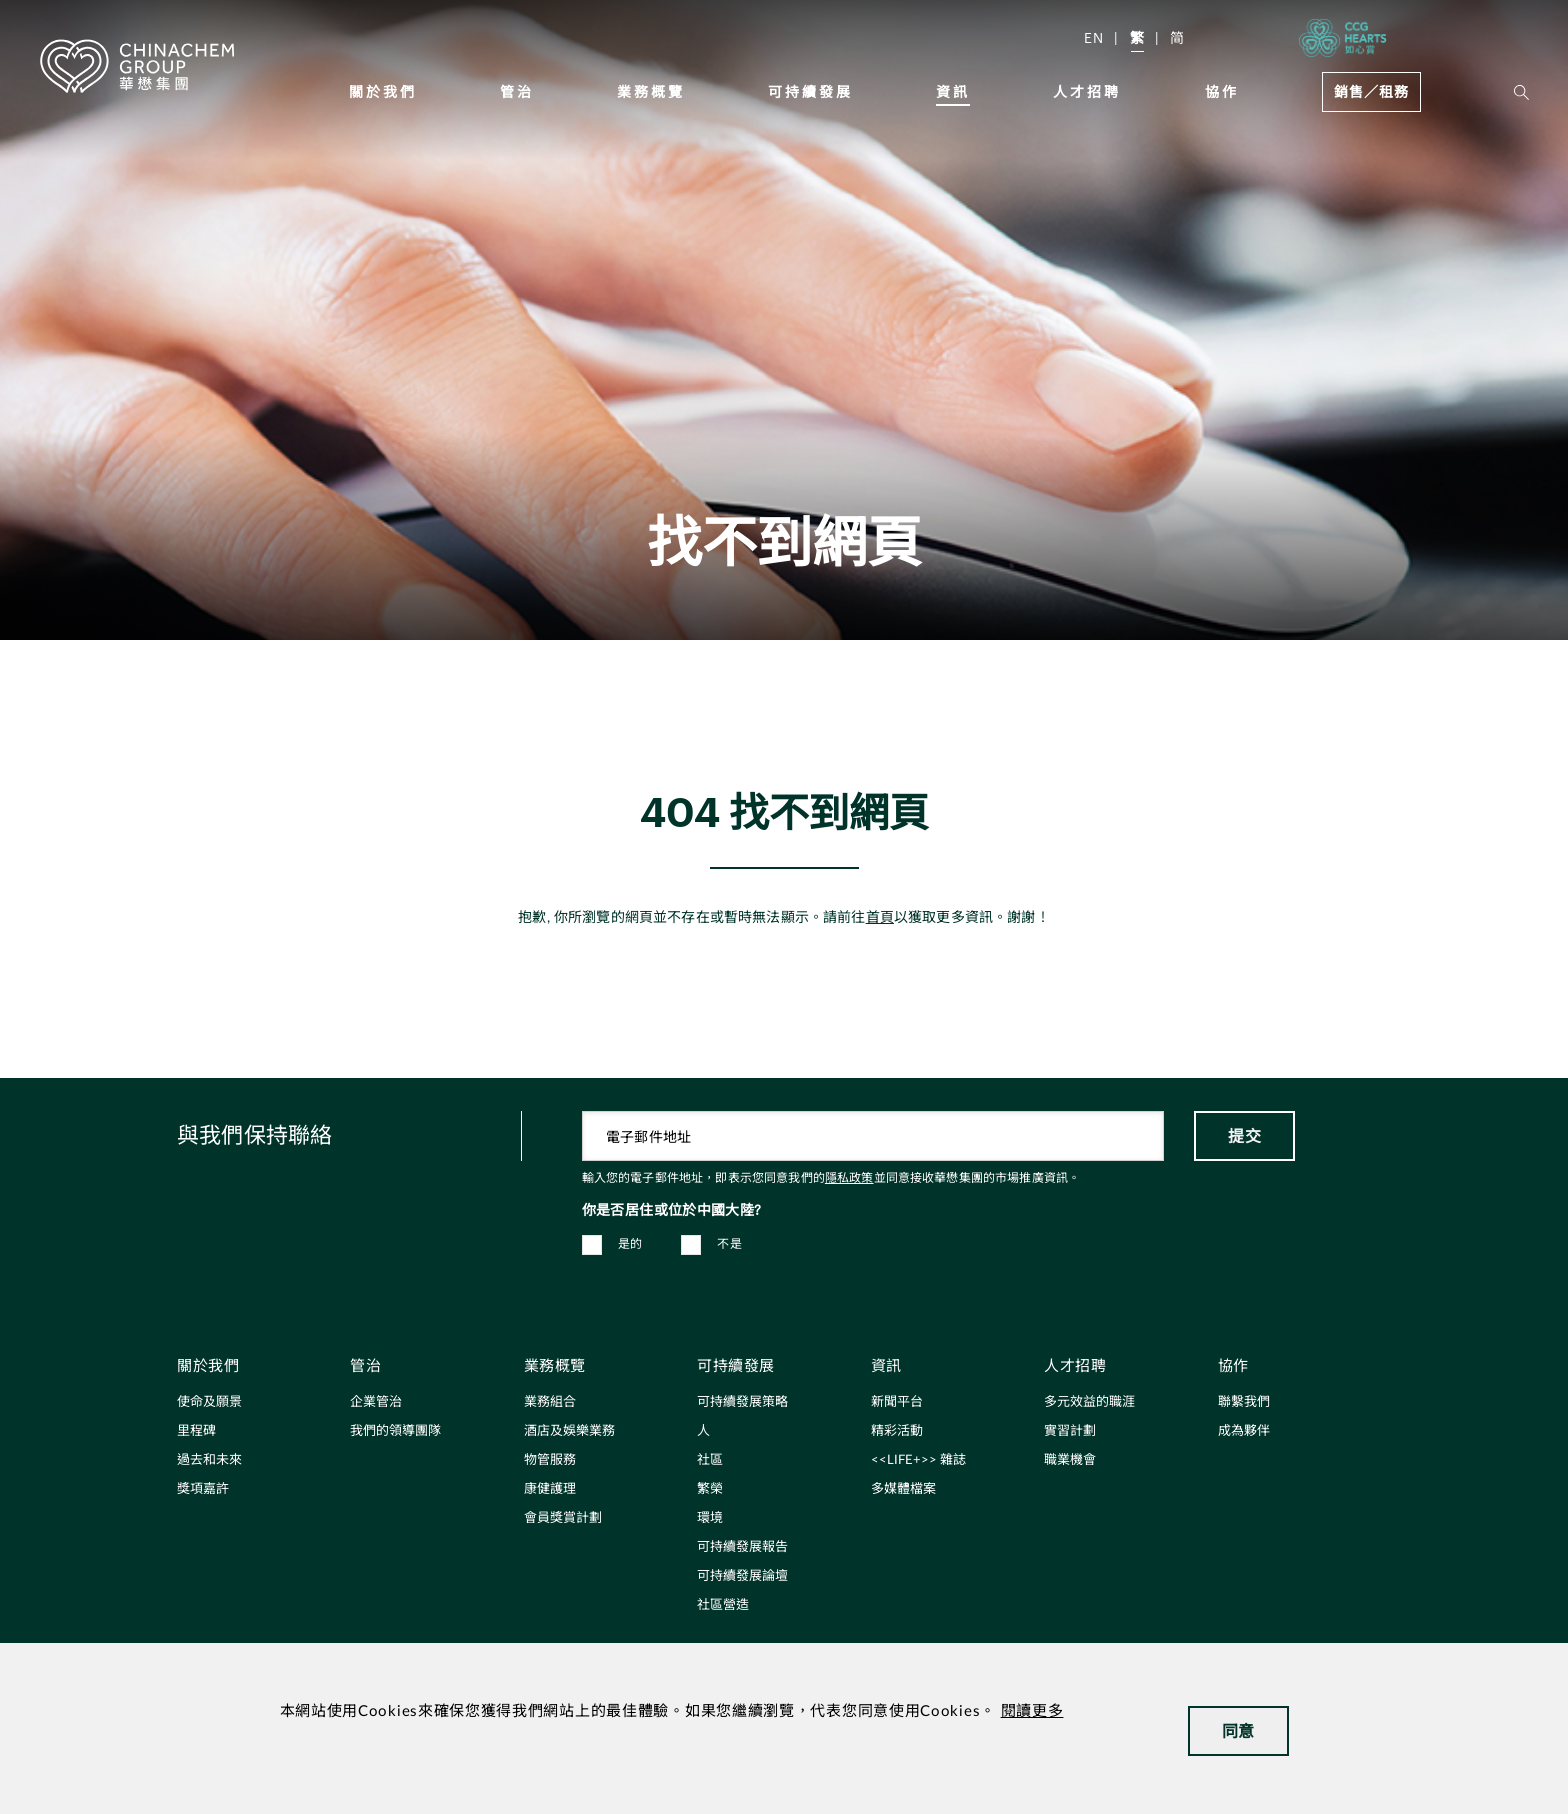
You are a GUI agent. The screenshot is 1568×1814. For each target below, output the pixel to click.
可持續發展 (810, 91)
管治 (517, 91)
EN (1094, 37)
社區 (710, 1460)
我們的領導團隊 (395, 1431)
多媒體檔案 (903, 1489)
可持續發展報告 (742, 1547)
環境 (710, 1518)
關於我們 (383, 91)
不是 (729, 1244)
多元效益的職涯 (1089, 1402)
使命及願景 (209, 1402)
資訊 (953, 91)
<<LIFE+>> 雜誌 (918, 1460)
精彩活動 (897, 1431)
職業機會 (1070, 1460)
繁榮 (710, 1489)
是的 (630, 1244)
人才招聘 (1087, 91)
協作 (1222, 91)
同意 (1238, 1730)
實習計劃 (1070, 1431)
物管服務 (550, 1460)
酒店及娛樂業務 (569, 1431)
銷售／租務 (1371, 91)
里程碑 (196, 1431)
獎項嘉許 (203, 1489)
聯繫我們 (1244, 1402)
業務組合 (550, 1402)
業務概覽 (651, 91)
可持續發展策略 (742, 1402)
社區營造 (723, 1605)
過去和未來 (209, 1460)
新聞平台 (897, 1402)
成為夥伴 (1244, 1431)
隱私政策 (849, 1178)
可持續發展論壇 (742, 1576)
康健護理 (550, 1489)
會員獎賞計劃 (563, 1518)
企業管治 (376, 1402)
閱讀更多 (1032, 1711)
